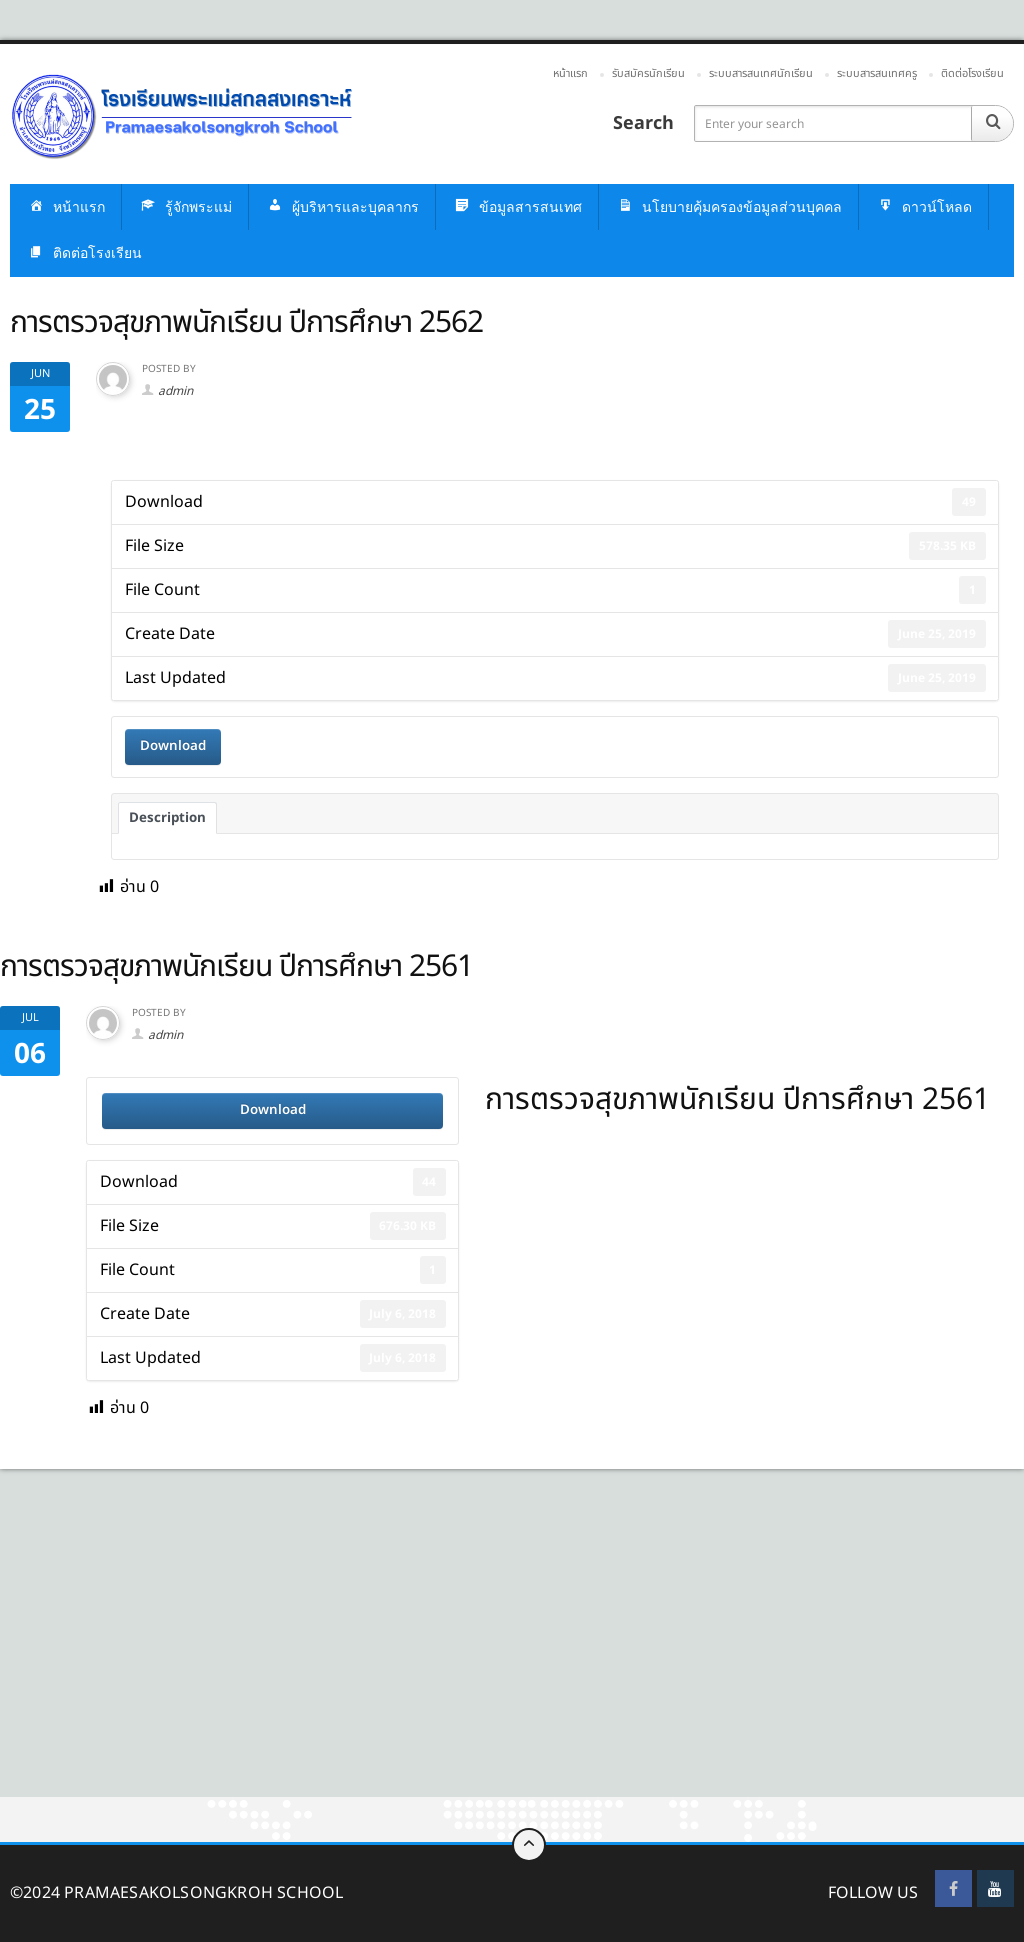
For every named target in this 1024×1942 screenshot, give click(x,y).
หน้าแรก (570, 73)
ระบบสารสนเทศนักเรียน (761, 73)
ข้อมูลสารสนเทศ (517, 207)
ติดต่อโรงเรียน (972, 73)
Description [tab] (167, 818)
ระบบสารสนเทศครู (877, 73)
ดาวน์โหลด (923, 207)
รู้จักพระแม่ (185, 207)
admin (175, 391)
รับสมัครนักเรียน (648, 73)
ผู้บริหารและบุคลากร (342, 207)
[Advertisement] (512, 1649)
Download (173, 746)
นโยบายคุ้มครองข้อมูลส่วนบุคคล (728, 207)
